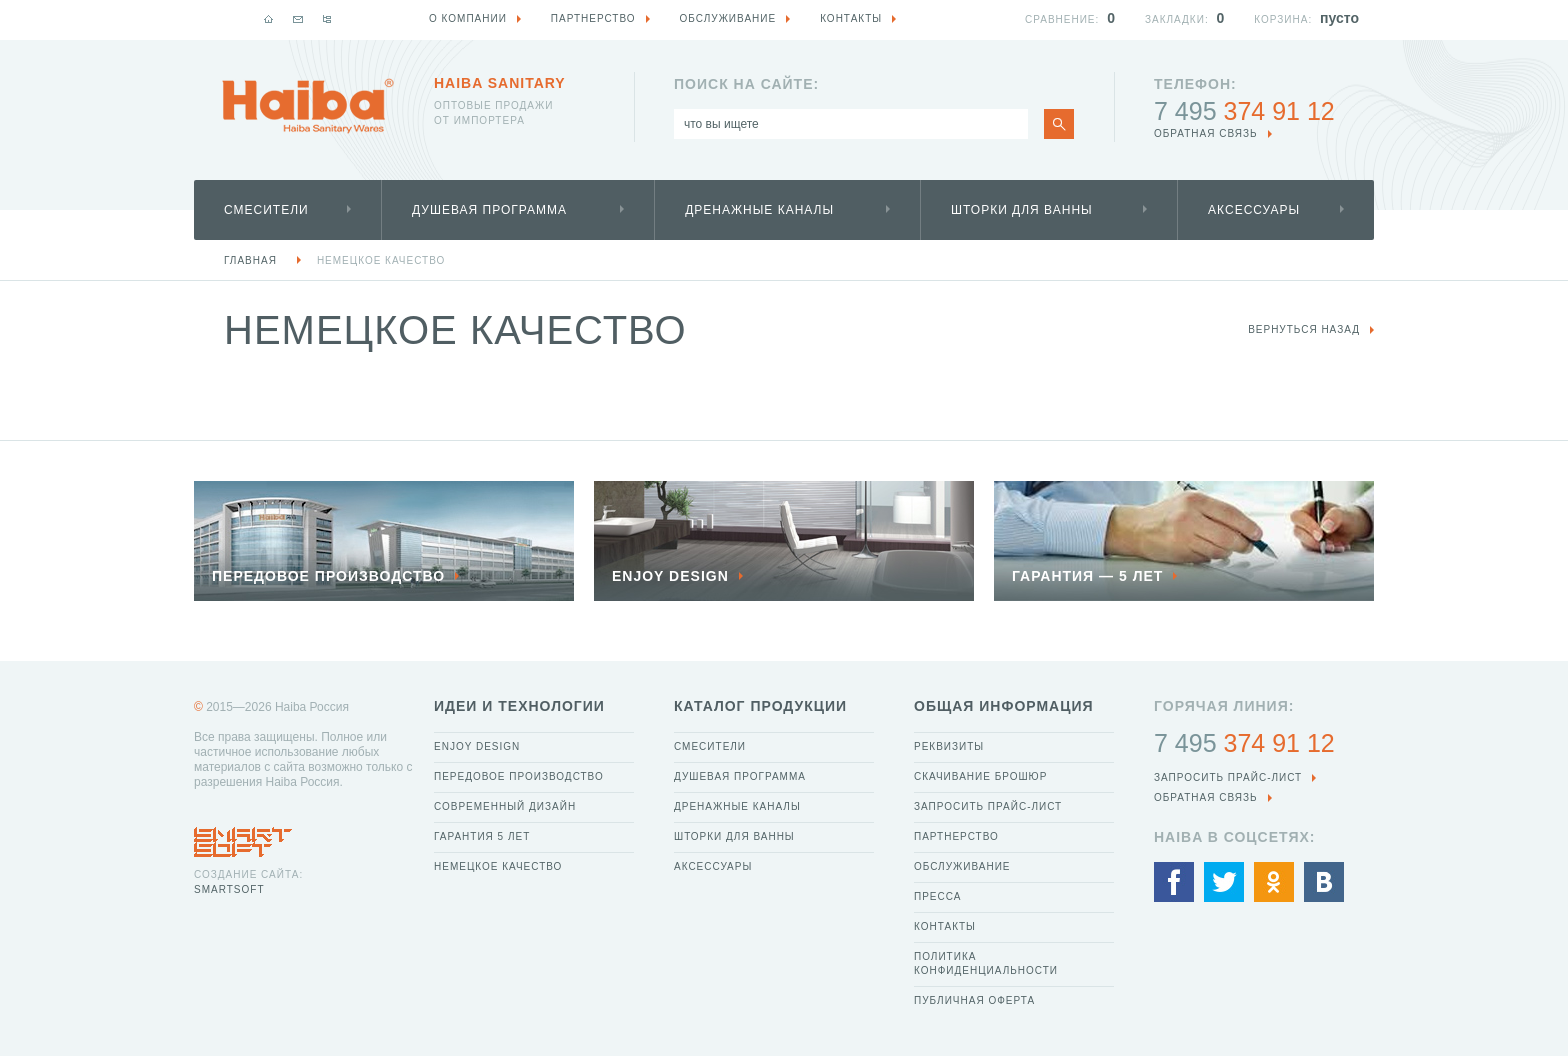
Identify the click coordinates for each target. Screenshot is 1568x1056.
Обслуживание (962, 866)
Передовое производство (519, 776)
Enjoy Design (477, 746)
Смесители (266, 210)
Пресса (937, 896)
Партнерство (956, 836)
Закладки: (1177, 19)
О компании (468, 18)
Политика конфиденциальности (986, 963)
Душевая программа (489, 210)
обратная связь (1206, 133)
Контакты (945, 926)
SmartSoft (229, 889)
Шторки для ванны (1022, 210)
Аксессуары (1254, 210)
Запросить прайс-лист (988, 806)
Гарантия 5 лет (482, 836)
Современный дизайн (505, 806)
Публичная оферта (974, 1000)
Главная (250, 260)
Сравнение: (1062, 19)
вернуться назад (1304, 329)
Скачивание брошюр (980, 776)
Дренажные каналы (759, 210)
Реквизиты (949, 746)
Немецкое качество (381, 260)
